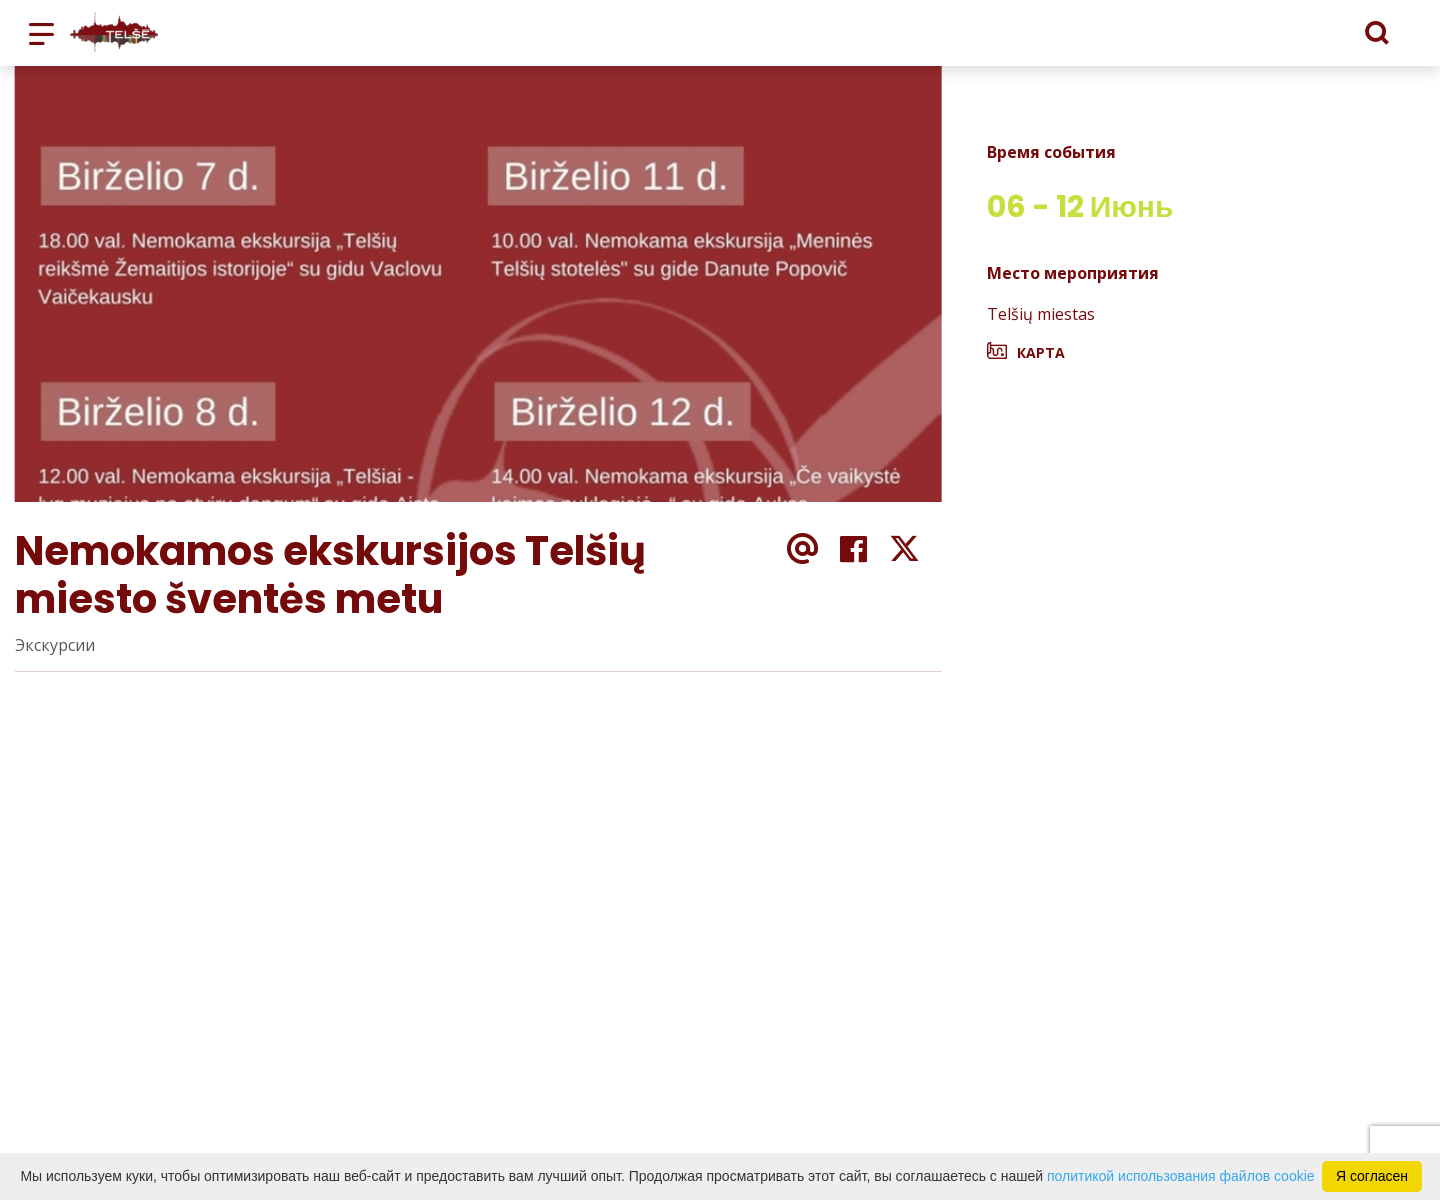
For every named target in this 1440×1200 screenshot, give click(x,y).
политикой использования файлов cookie (1181, 1176)
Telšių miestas (1041, 314)
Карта (1041, 352)
